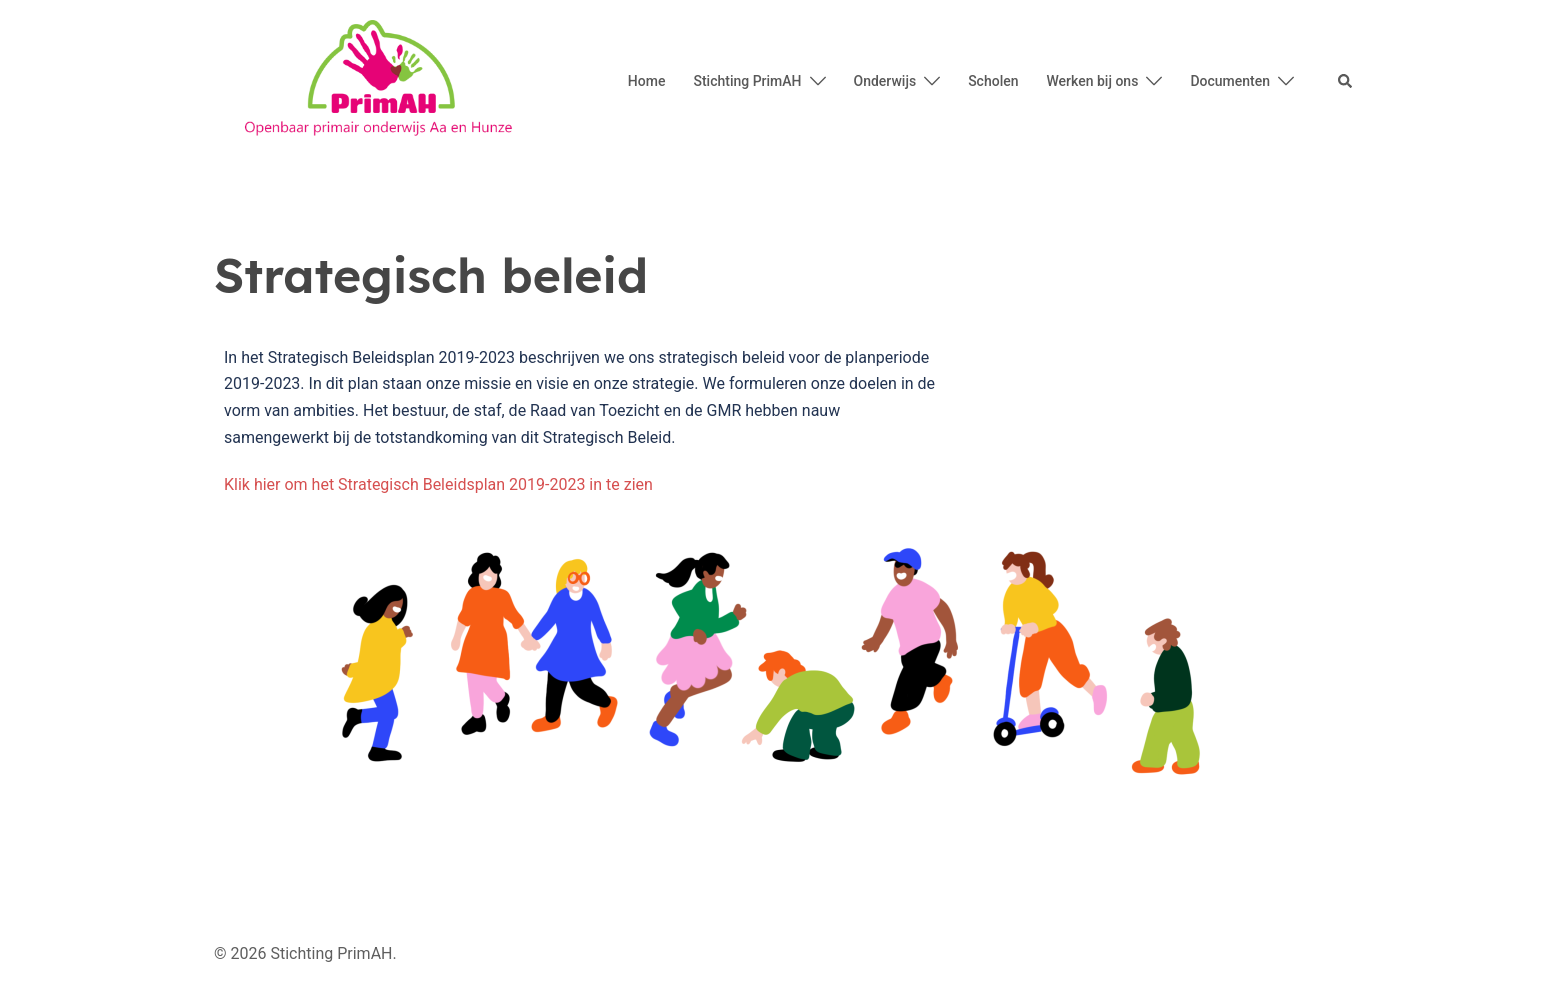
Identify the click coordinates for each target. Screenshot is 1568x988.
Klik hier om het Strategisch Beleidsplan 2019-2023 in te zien (438, 484)
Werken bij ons (1093, 81)
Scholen (993, 81)
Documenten (1230, 81)
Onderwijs (885, 81)
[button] (1346, 82)
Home (647, 81)
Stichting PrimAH (747, 81)
